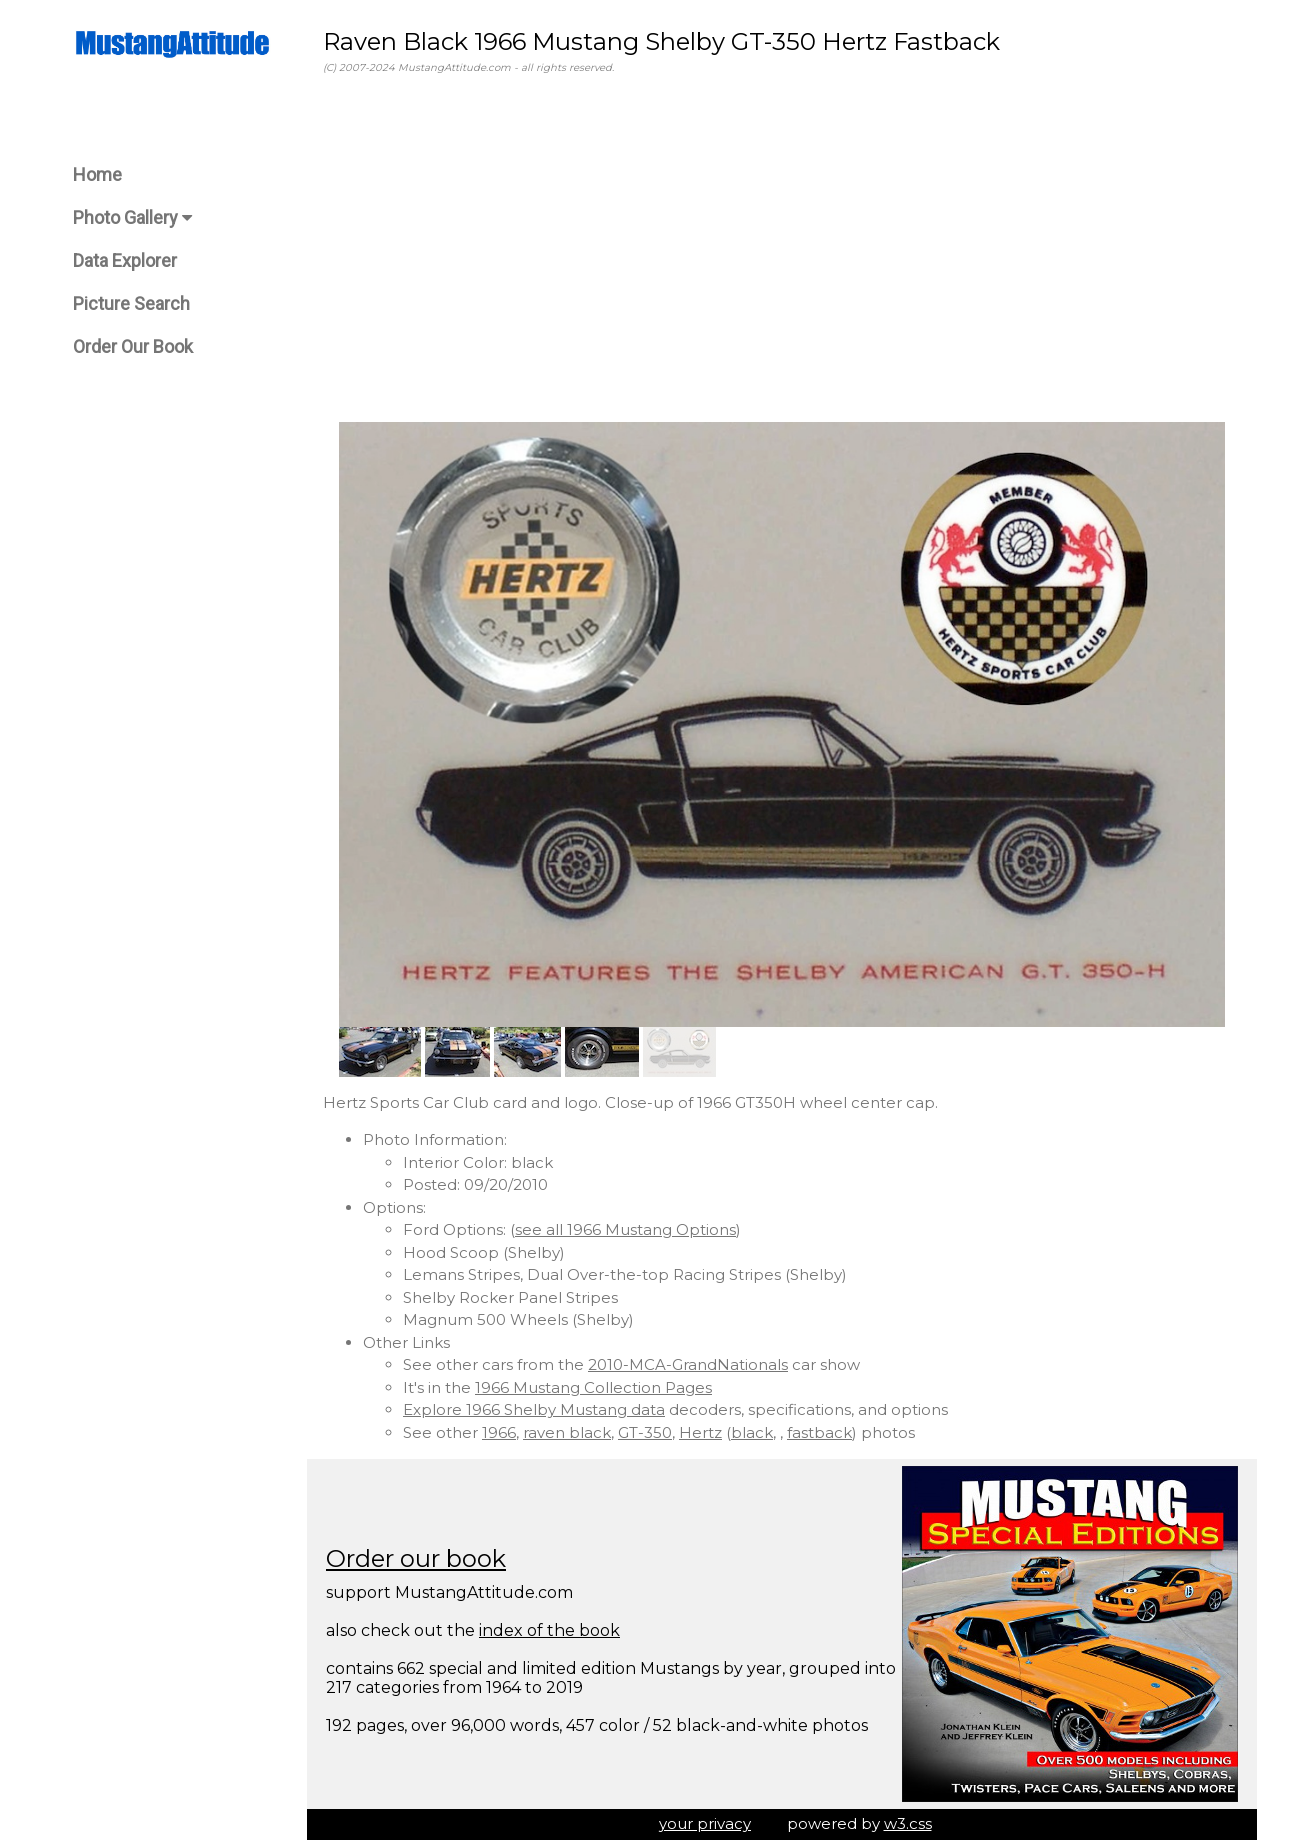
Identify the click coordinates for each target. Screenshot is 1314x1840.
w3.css (908, 1823)
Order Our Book (133, 346)
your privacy (705, 1823)
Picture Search (131, 303)
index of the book (549, 1630)
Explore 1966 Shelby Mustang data (534, 1409)
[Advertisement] (782, 249)
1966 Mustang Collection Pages (593, 1387)
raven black (567, 1432)
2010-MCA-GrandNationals (688, 1364)
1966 (499, 1432)
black (752, 1432)
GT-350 (645, 1432)
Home (97, 174)
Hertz (700, 1432)
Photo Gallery (132, 217)
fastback (819, 1432)
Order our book (416, 1558)
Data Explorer (125, 260)
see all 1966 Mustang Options (625, 1229)
